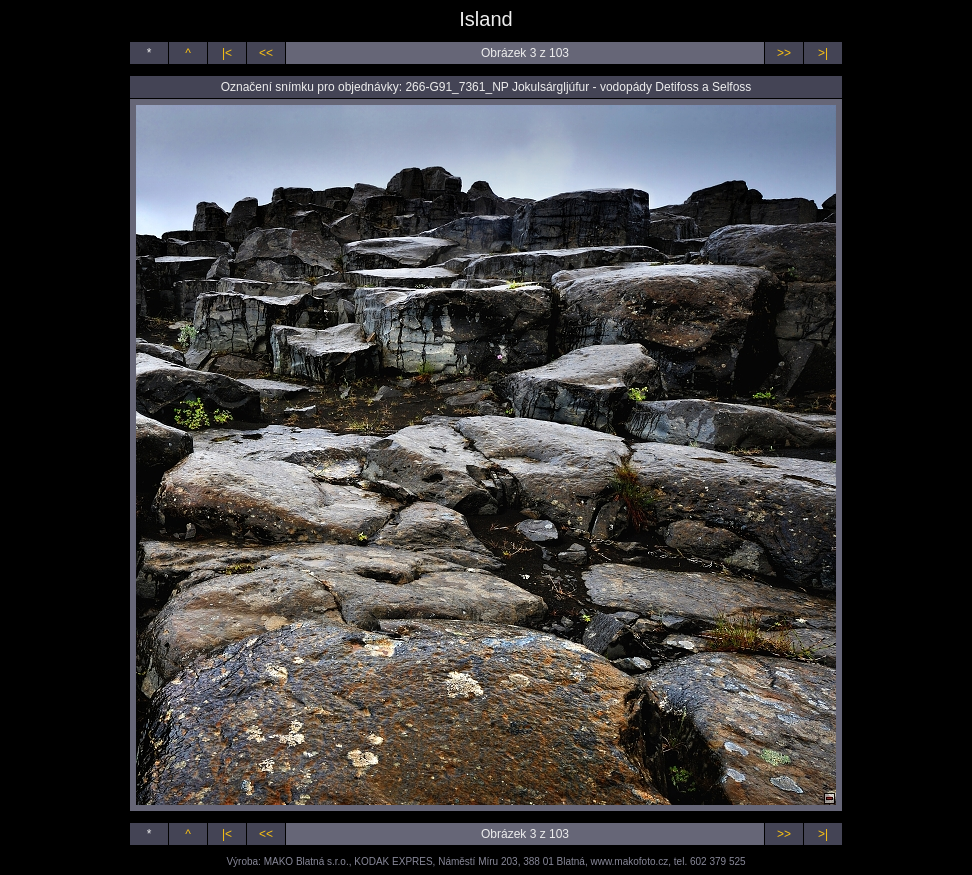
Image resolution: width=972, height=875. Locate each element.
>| (823, 53)
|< (227, 53)
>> (784, 53)
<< (266, 53)
